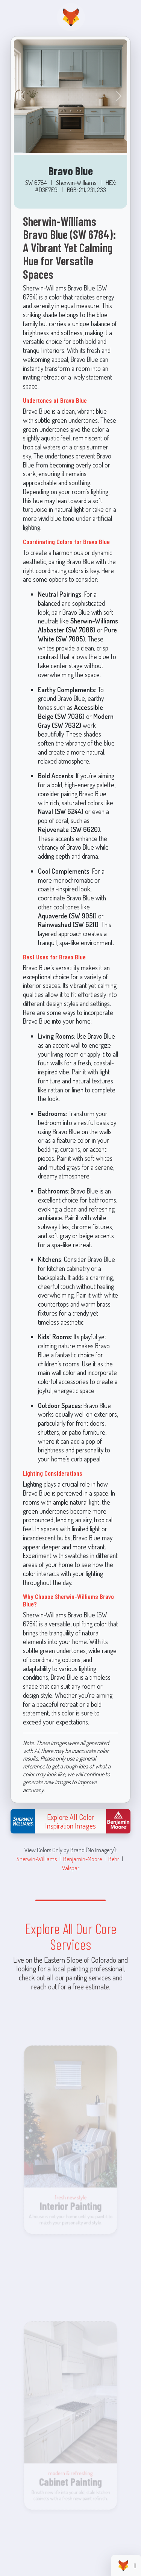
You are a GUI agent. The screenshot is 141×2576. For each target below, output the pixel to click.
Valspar (70, 1868)
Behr (113, 1859)
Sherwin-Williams (37, 1859)
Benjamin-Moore (82, 1859)
